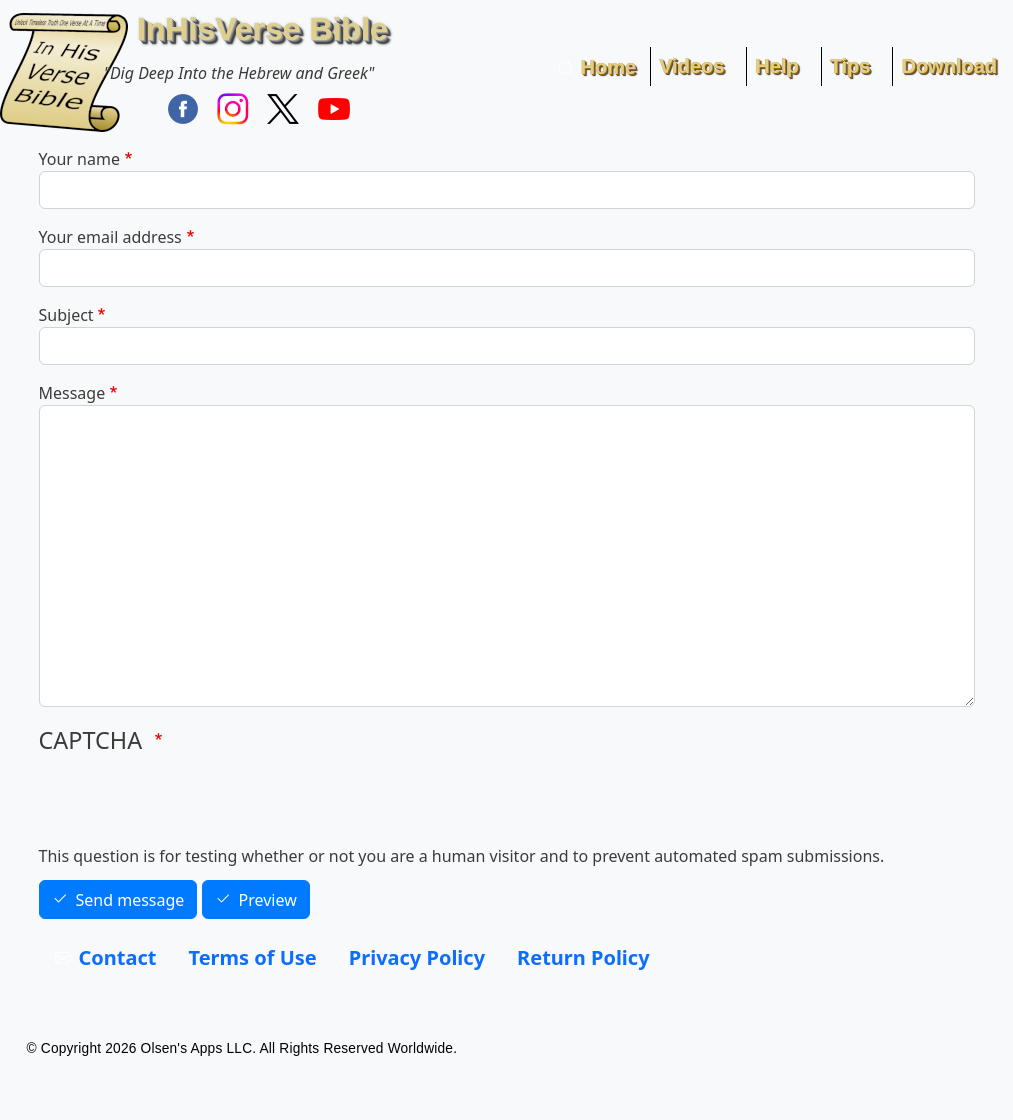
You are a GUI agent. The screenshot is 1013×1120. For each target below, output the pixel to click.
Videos (691, 66)
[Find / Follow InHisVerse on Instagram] (233, 107)
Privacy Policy (417, 957)
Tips (850, 66)
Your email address (110, 237)
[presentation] (191, 805)
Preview (268, 900)
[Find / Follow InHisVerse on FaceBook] (183, 107)
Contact (118, 957)
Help (776, 66)
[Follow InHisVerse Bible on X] (283, 107)
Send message (130, 900)
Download (949, 66)
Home (609, 67)
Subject (66, 315)
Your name (79, 159)
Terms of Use (253, 957)
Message (72, 393)
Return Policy (583, 957)
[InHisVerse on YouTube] (334, 107)
